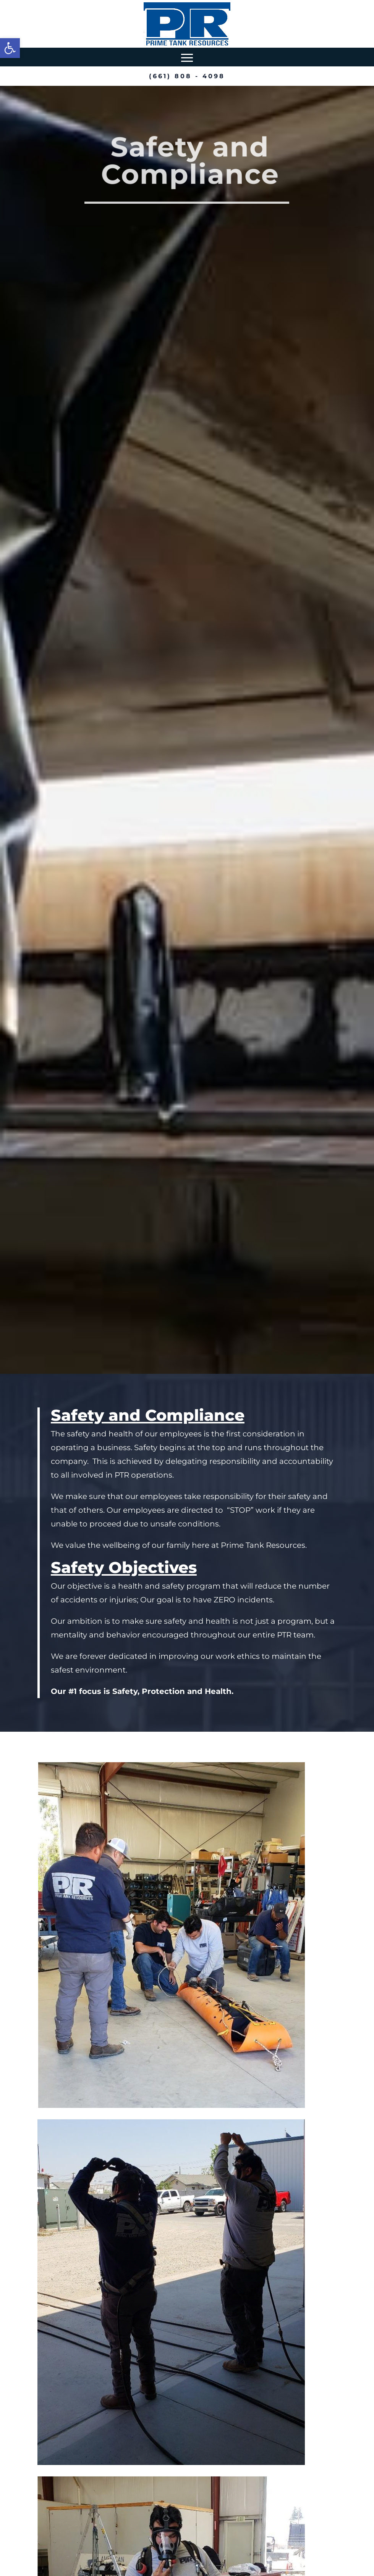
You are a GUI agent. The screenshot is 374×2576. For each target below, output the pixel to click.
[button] (10, 48)
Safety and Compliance (190, 160)
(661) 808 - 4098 (187, 76)
